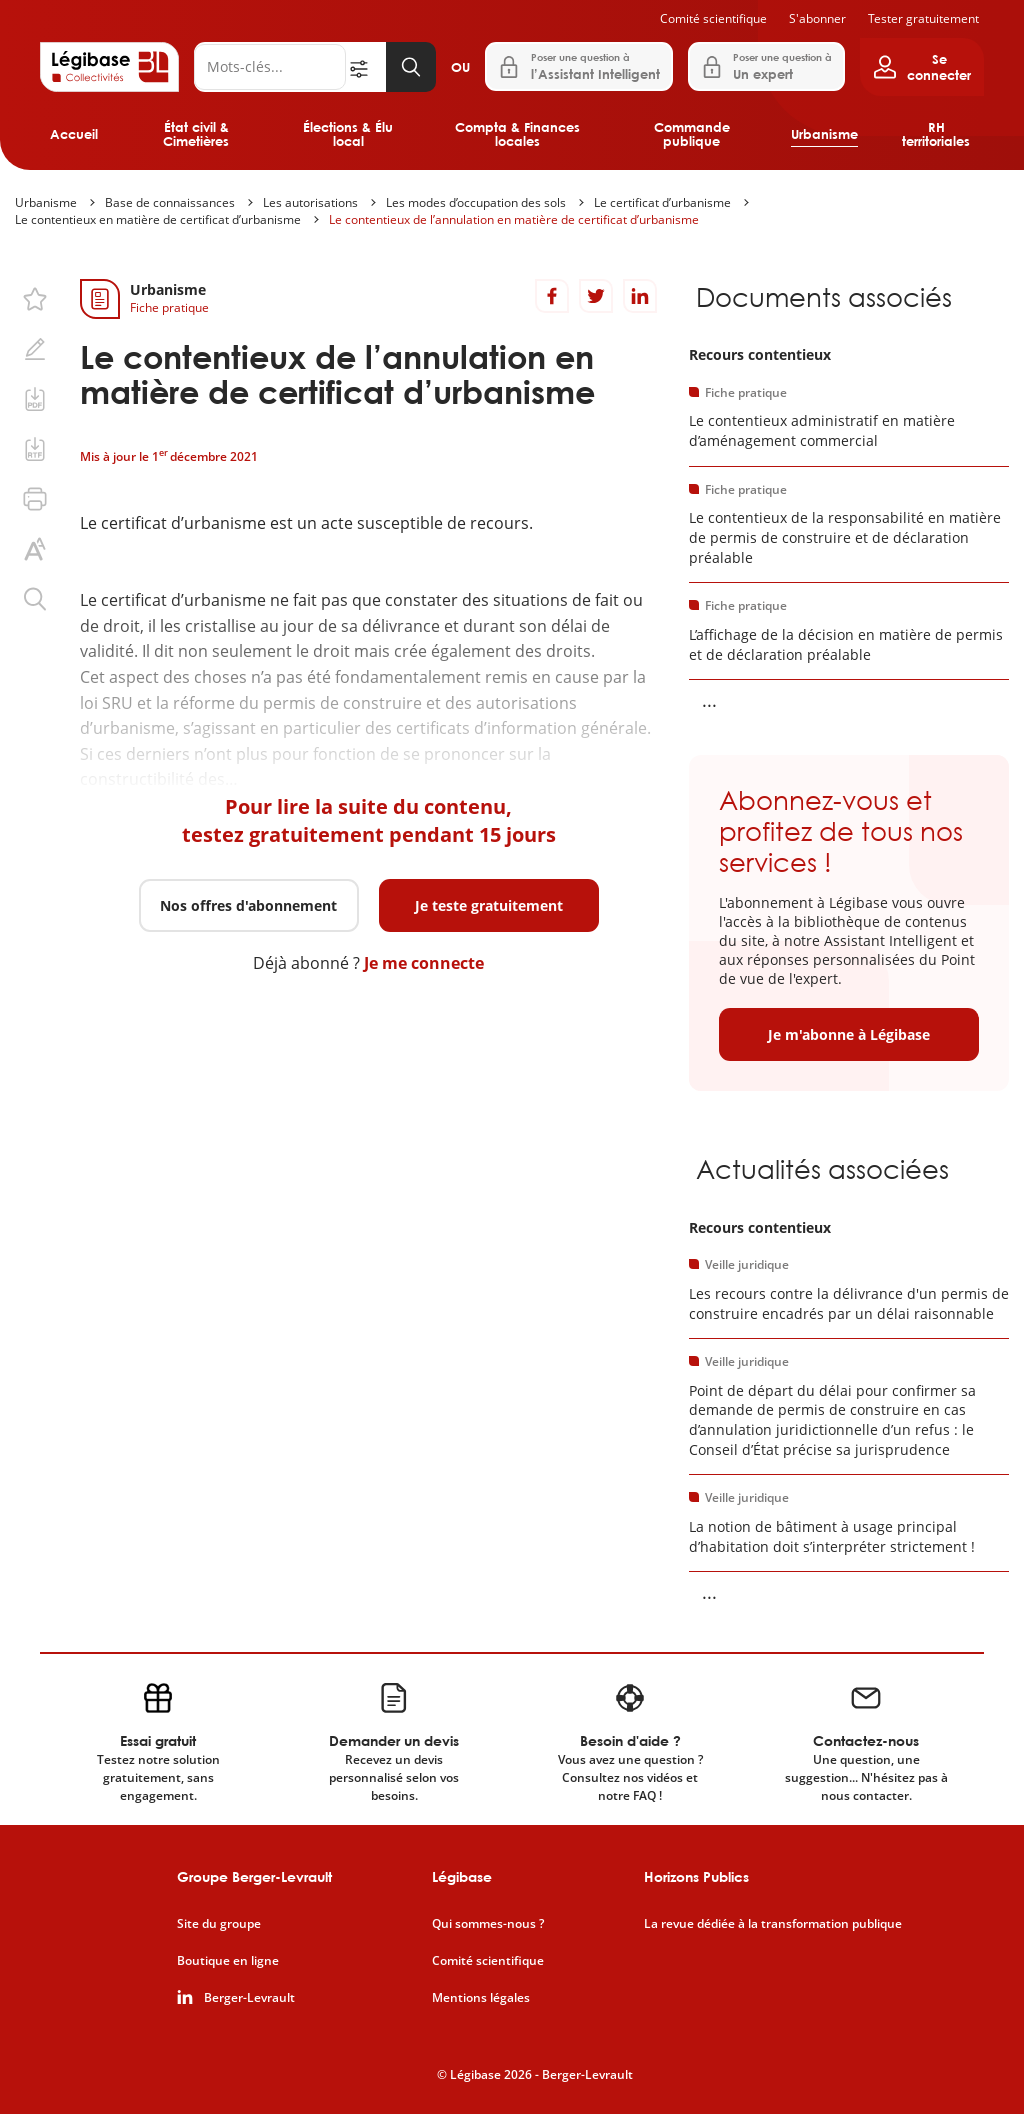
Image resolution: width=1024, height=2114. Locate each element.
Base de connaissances (170, 202)
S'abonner (817, 18)
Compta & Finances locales (517, 134)
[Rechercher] (270, 67)
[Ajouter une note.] (35, 349)
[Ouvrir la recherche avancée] (366, 67)
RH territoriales (936, 134)
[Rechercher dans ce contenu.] (35, 599)
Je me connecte (424, 963)
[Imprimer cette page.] (35, 499)
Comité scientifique (713, 18)
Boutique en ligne (228, 1961)
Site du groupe (219, 1924)
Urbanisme (824, 134)
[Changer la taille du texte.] (35, 549)
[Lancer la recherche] (411, 67)
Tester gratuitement (923, 18)
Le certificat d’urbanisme (662, 202)
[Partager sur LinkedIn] (640, 296)
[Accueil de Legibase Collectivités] (109, 67)
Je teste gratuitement (489, 905)
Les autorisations (310, 202)
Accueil (74, 134)
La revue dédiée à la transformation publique (773, 1924)
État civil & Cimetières (196, 134)
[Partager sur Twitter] (596, 296)
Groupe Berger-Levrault (254, 1876)
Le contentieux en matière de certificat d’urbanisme (158, 219)
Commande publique (692, 134)
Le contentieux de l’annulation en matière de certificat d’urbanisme (514, 219)
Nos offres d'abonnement (248, 905)
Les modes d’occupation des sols (476, 202)
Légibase (462, 1876)
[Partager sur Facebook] (552, 296)
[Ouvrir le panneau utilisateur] (922, 67)
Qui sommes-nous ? (488, 1924)
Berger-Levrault (249, 1998)
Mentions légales (481, 1998)
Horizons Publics (696, 1876)
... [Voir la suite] (709, 700)
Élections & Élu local (348, 134)
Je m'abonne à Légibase (849, 1034)
